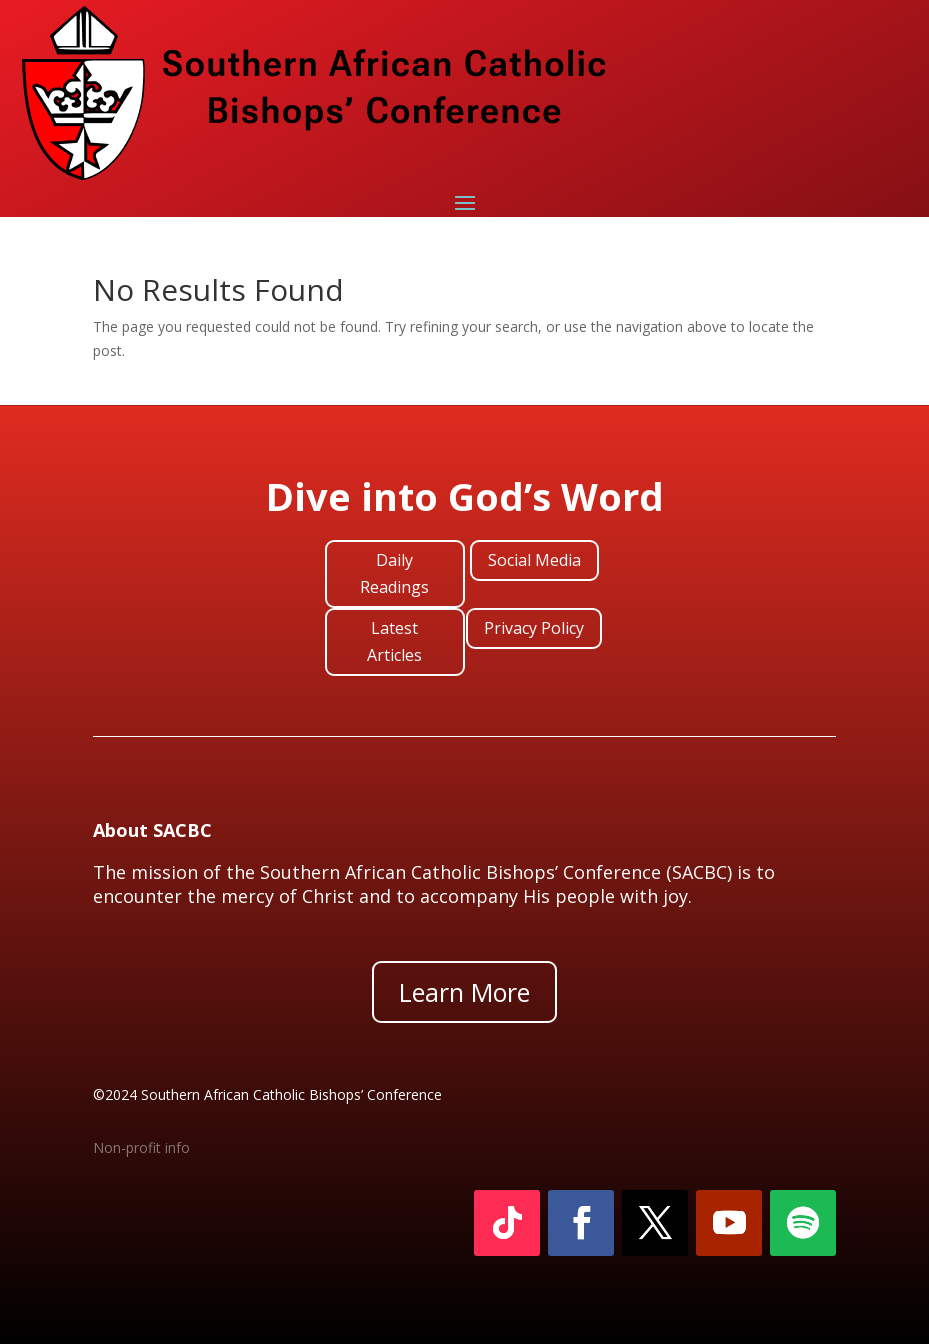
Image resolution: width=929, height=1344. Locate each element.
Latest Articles (394, 641)
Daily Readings (394, 573)
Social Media (534, 560)
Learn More (464, 992)
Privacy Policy (534, 628)
